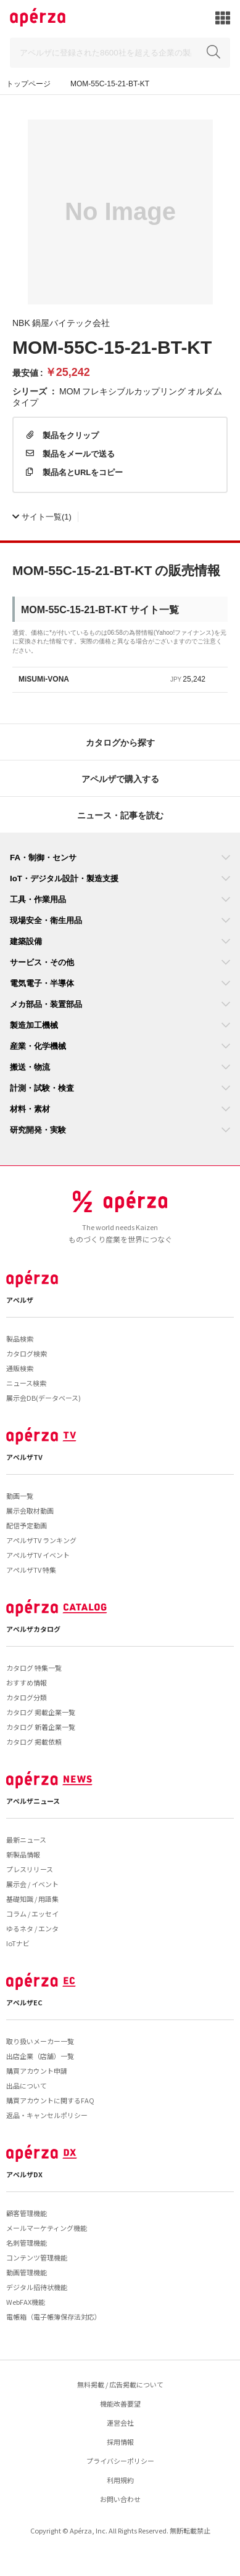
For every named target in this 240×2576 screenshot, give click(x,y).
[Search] (120, 53)
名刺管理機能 (26, 2243)
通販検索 (19, 1368)
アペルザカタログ (33, 1629)
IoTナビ (18, 1943)
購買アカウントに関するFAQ (50, 2100)
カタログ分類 (26, 1697)
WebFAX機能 (25, 2302)
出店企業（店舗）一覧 (40, 2056)
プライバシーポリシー (120, 2461)
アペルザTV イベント (38, 1555)
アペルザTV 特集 (31, 1570)
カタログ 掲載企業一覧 (40, 1712)
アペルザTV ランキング (41, 1540)
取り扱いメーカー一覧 (40, 2041)
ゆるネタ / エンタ (32, 1928)
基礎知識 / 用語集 (32, 1899)
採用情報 (120, 2442)
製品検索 (19, 1338)
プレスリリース (29, 1869)
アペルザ (19, 1300)
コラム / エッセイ (32, 1913)
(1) (42, 516)
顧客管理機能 (26, 2213)
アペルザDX (24, 2174)
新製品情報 (23, 1854)
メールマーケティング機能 (46, 2228)
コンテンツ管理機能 (36, 2257)
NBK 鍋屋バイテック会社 (61, 322)
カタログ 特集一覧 (34, 1668)
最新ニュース (26, 1839)
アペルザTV (24, 1457)
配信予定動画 (26, 1525)
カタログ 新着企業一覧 (40, 1727)
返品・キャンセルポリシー (47, 2115)
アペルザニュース (33, 1801)
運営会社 (120, 2422)
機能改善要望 (120, 2403)
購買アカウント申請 (36, 2071)
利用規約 (120, 2480)
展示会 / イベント (32, 1884)
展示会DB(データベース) (43, 1398)
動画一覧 (19, 1496)
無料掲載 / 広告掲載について (120, 2384)
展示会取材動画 (30, 1510)
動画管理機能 (26, 2272)
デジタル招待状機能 (36, 2287)
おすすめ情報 (26, 1682)
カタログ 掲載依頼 (34, 1742)
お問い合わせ (120, 2499)
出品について (26, 2085)
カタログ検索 (26, 1353)
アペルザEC (24, 2002)
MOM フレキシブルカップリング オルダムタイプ (117, 396)
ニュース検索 (26, 1383)
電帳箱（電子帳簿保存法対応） (53, 2316)
